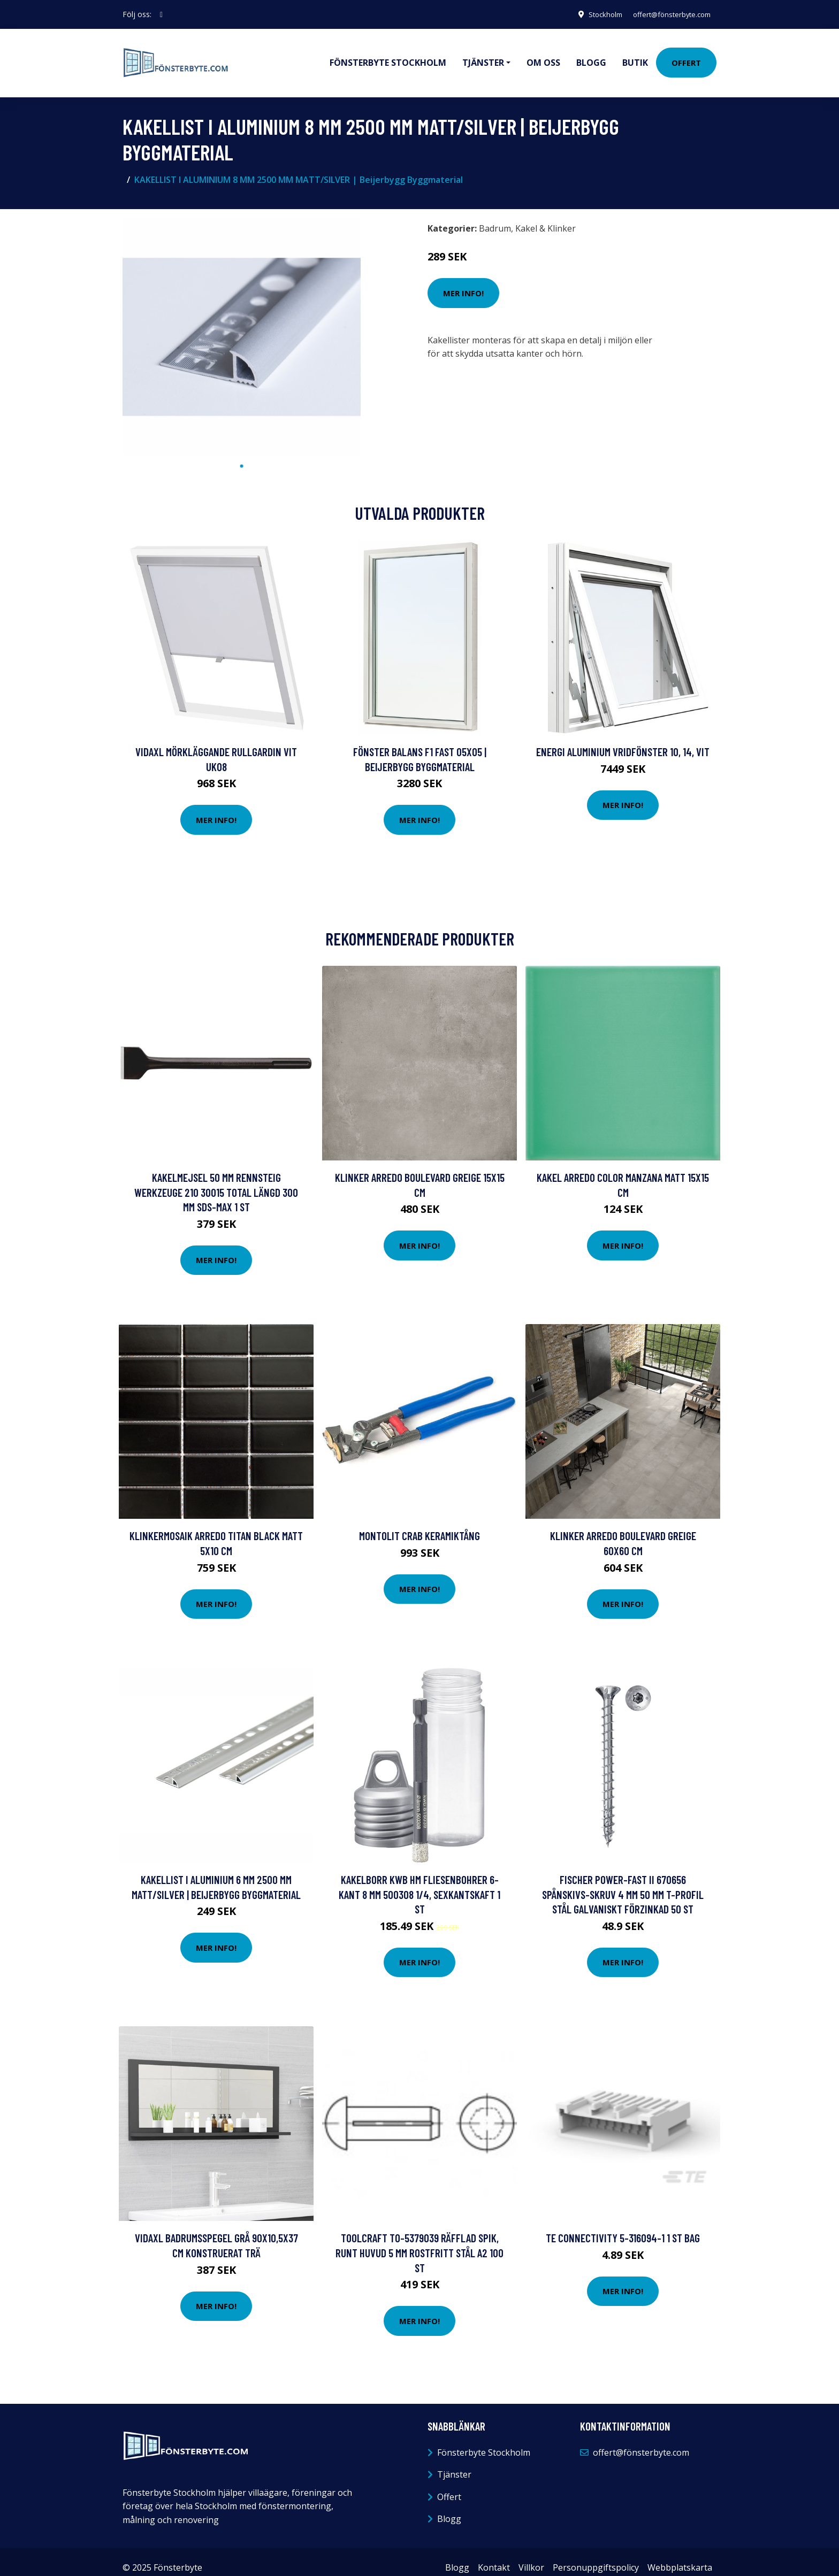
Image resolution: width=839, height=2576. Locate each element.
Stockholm (593, 14)
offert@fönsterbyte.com (666, 14)
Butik (635, 57)
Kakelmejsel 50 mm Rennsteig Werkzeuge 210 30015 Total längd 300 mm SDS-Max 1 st (216, 1180)
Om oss (543, 57)
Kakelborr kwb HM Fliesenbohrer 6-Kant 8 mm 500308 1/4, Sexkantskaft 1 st (419, 1882)
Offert (686, 56)
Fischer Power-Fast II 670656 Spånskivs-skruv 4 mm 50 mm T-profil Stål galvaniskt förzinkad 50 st (623, 1882)
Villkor (531, 2556)
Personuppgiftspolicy (596, 2556)
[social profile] (161, 14)
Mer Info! (463, 281)
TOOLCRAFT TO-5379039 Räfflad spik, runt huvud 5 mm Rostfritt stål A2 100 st (419, 2240)
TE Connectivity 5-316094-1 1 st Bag (623, 2226)
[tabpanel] (242, 325)
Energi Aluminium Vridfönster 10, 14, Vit (623, 740)
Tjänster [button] (483, 57)
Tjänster (454, 2463)
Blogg (591, 57)
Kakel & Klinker (545, 216)
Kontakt (494, 2556)
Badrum (495, 216)
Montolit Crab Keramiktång (419, 1524)
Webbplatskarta (679, 2556)
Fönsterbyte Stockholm (388, 57)
